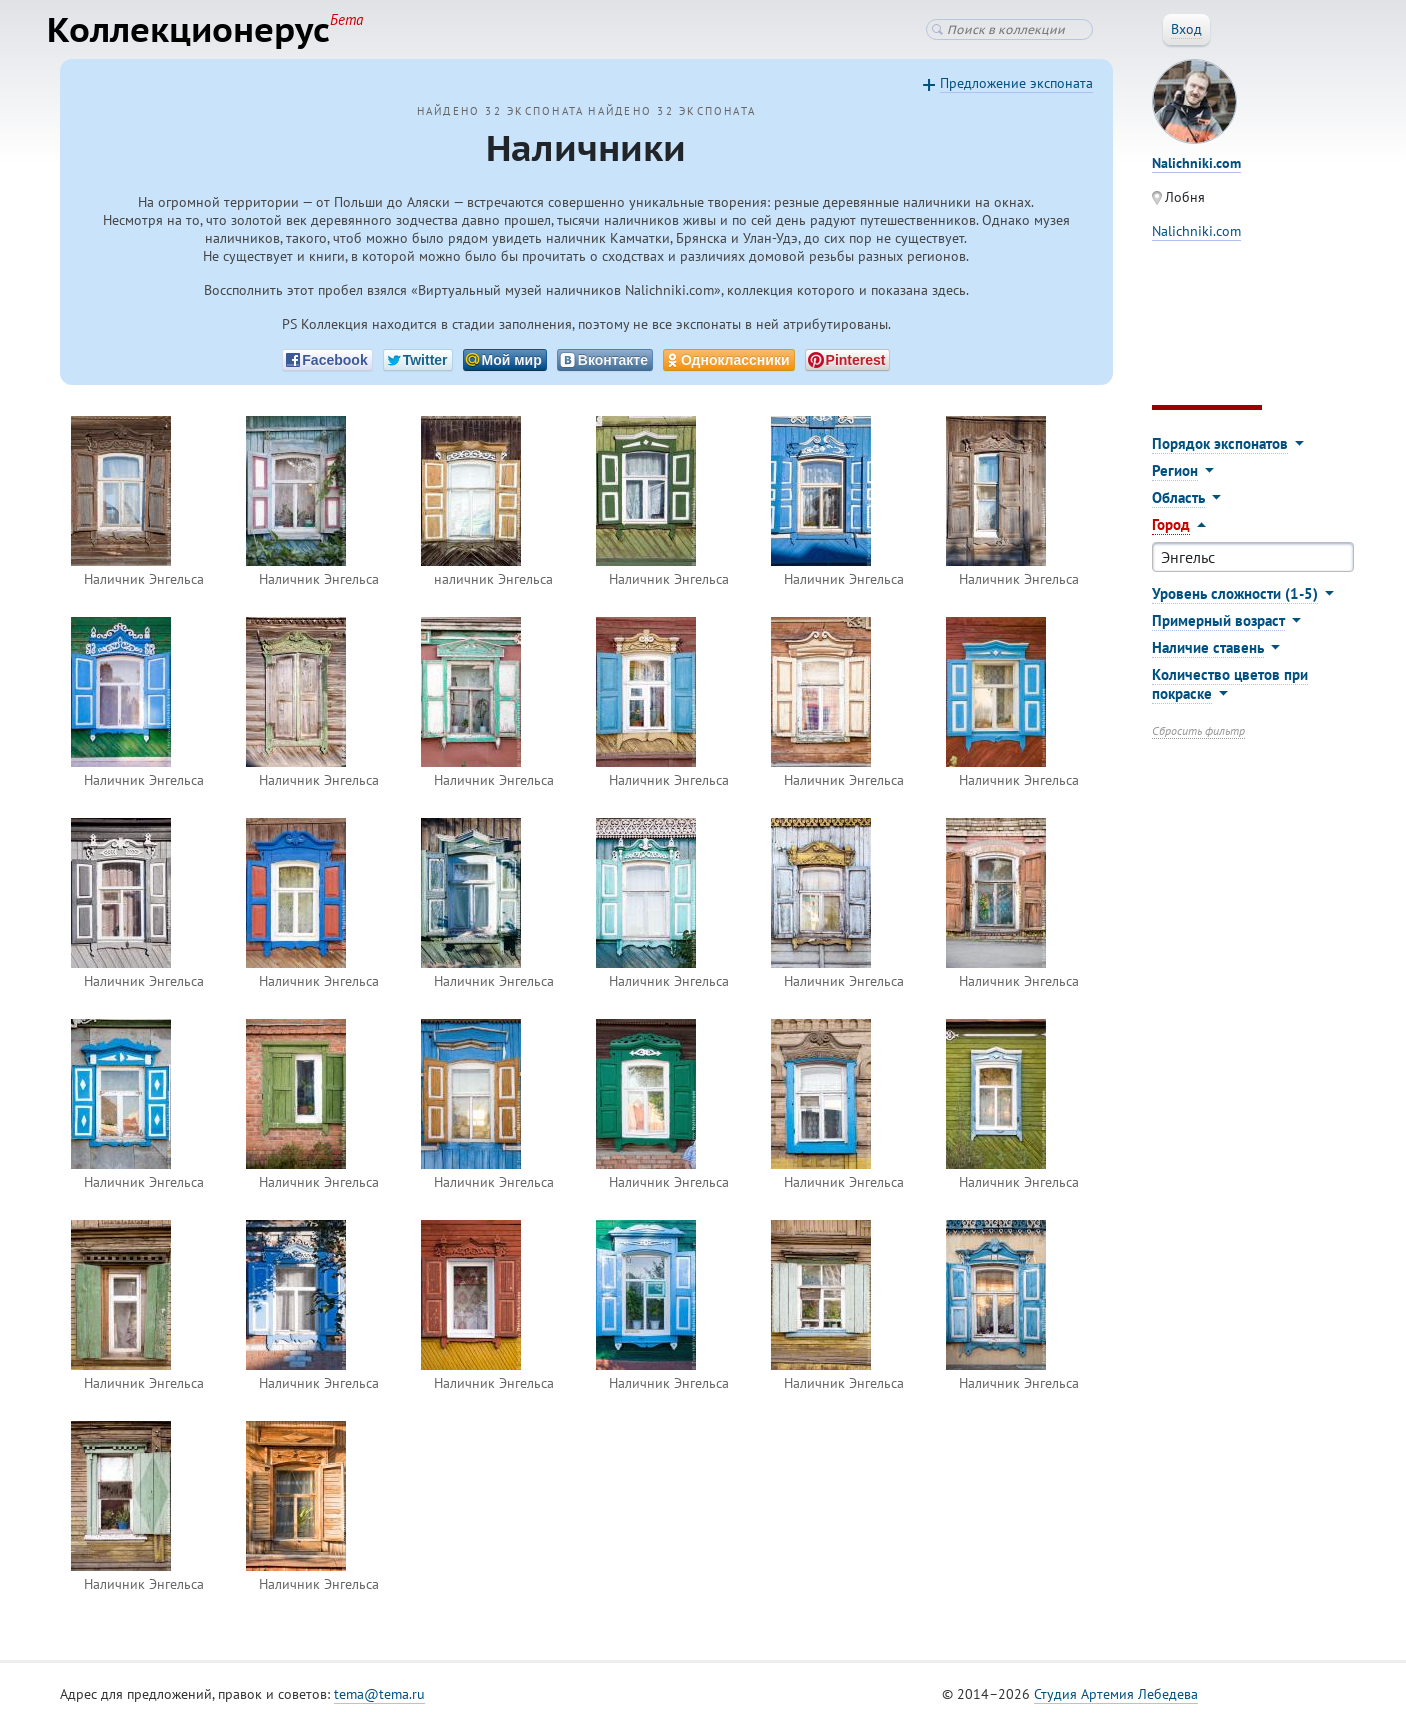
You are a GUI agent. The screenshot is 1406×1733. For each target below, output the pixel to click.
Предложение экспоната (1016, 91)
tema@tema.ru (379, 1702)
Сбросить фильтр (1198, 738)
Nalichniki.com (1196, 239)
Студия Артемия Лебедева (1116, 1702)
